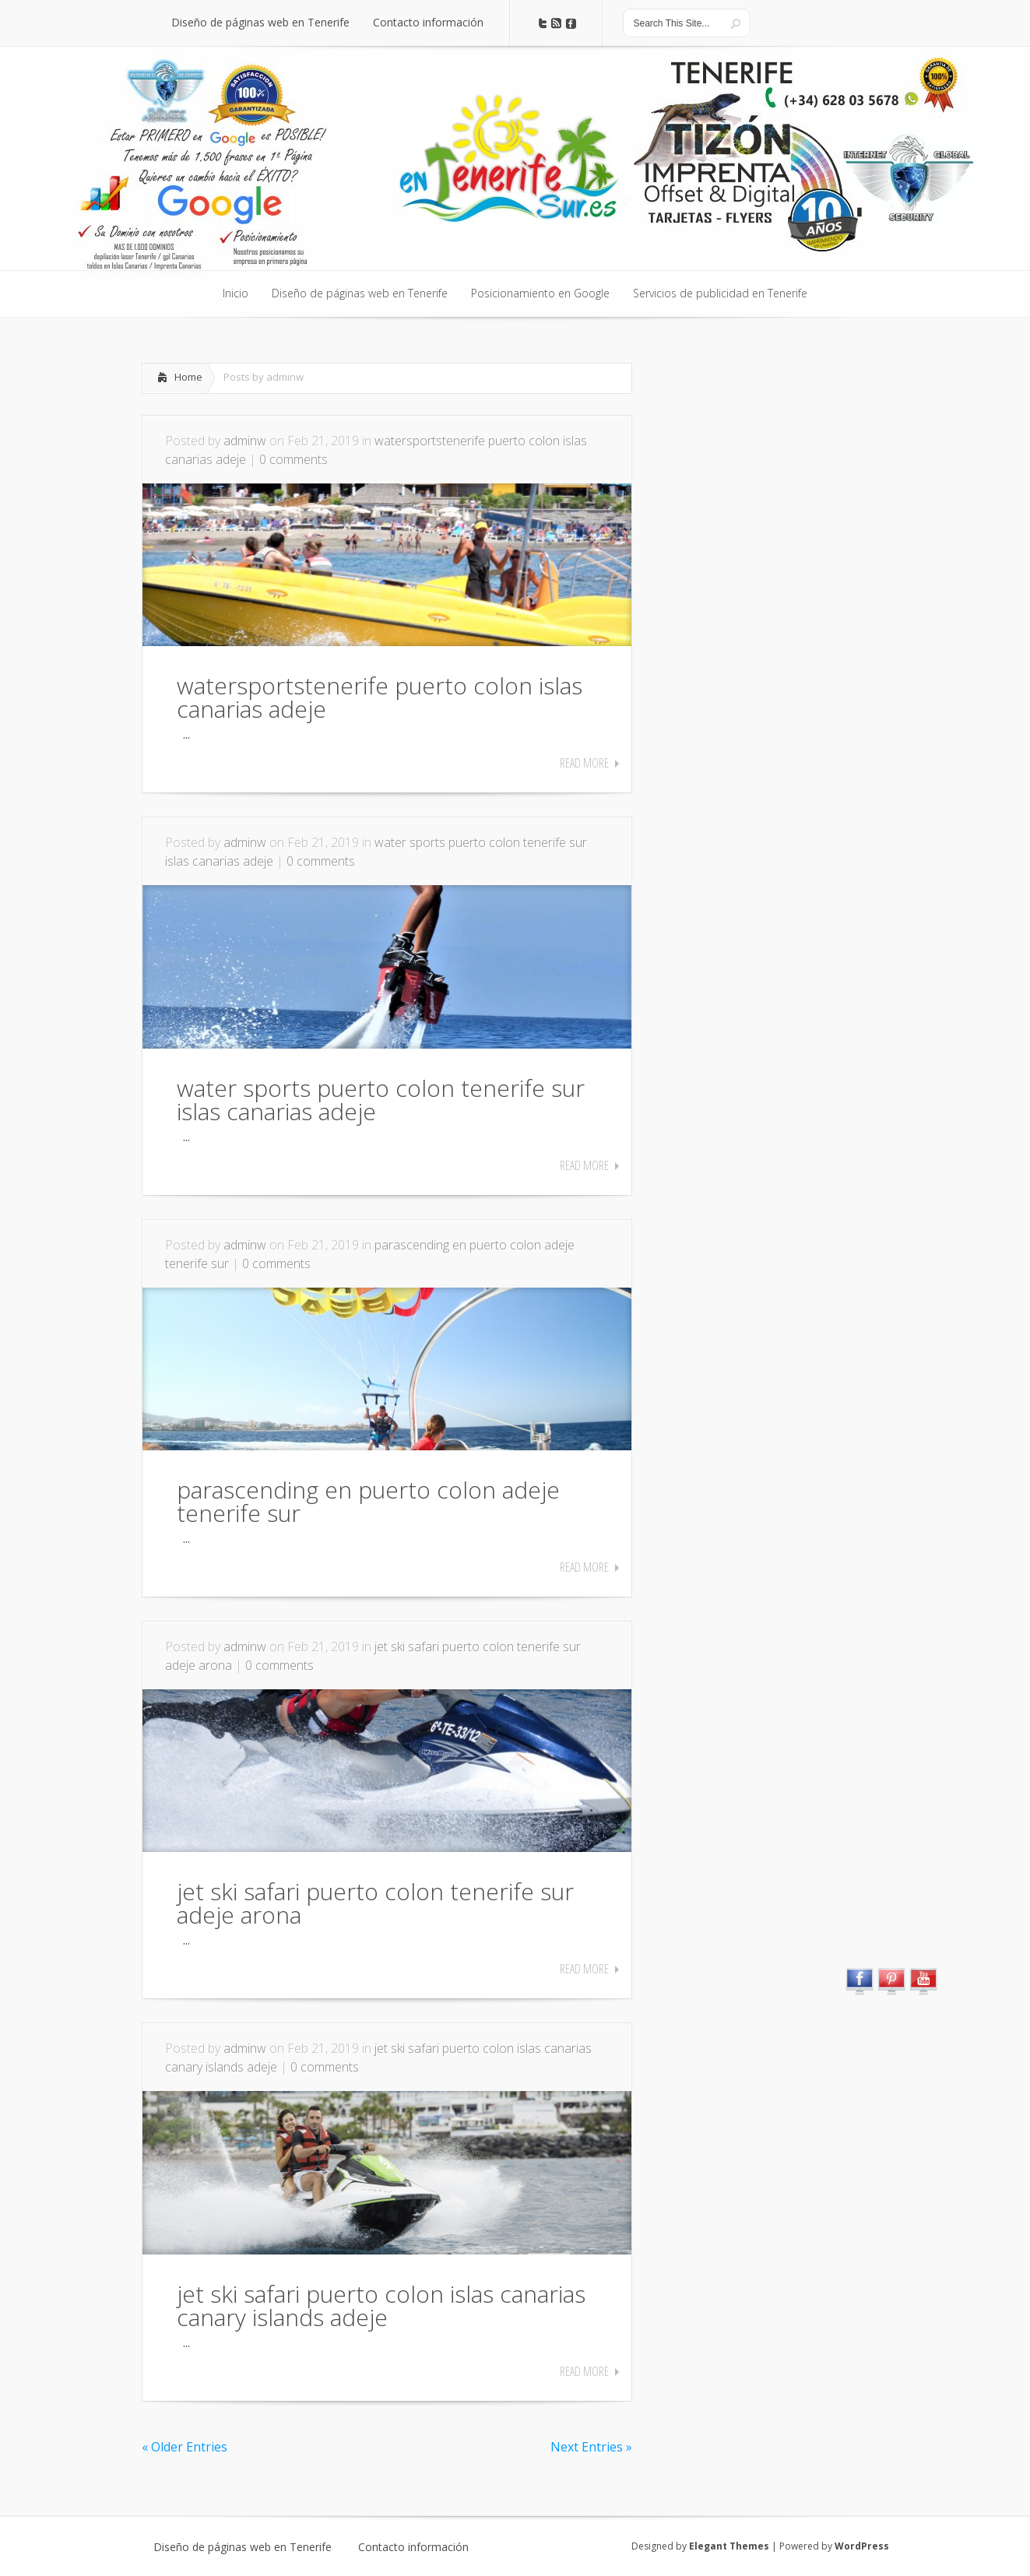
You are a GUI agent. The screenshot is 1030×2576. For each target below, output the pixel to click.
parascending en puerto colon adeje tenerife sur (368, 1501)
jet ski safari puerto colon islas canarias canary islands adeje (381, 2305)
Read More (584, 763)
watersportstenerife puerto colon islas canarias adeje (379, 697)
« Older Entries (184, 2446)
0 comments (293, 459)
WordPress (862, 2546)
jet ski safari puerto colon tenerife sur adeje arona (375, 1903)
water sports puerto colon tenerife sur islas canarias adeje (381, 1099)
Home (188, 377)
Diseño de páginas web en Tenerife (242, 2547)
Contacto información (413, 2547)
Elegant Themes (729, 2546)
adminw (244, 440)
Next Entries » (591, 2446)
